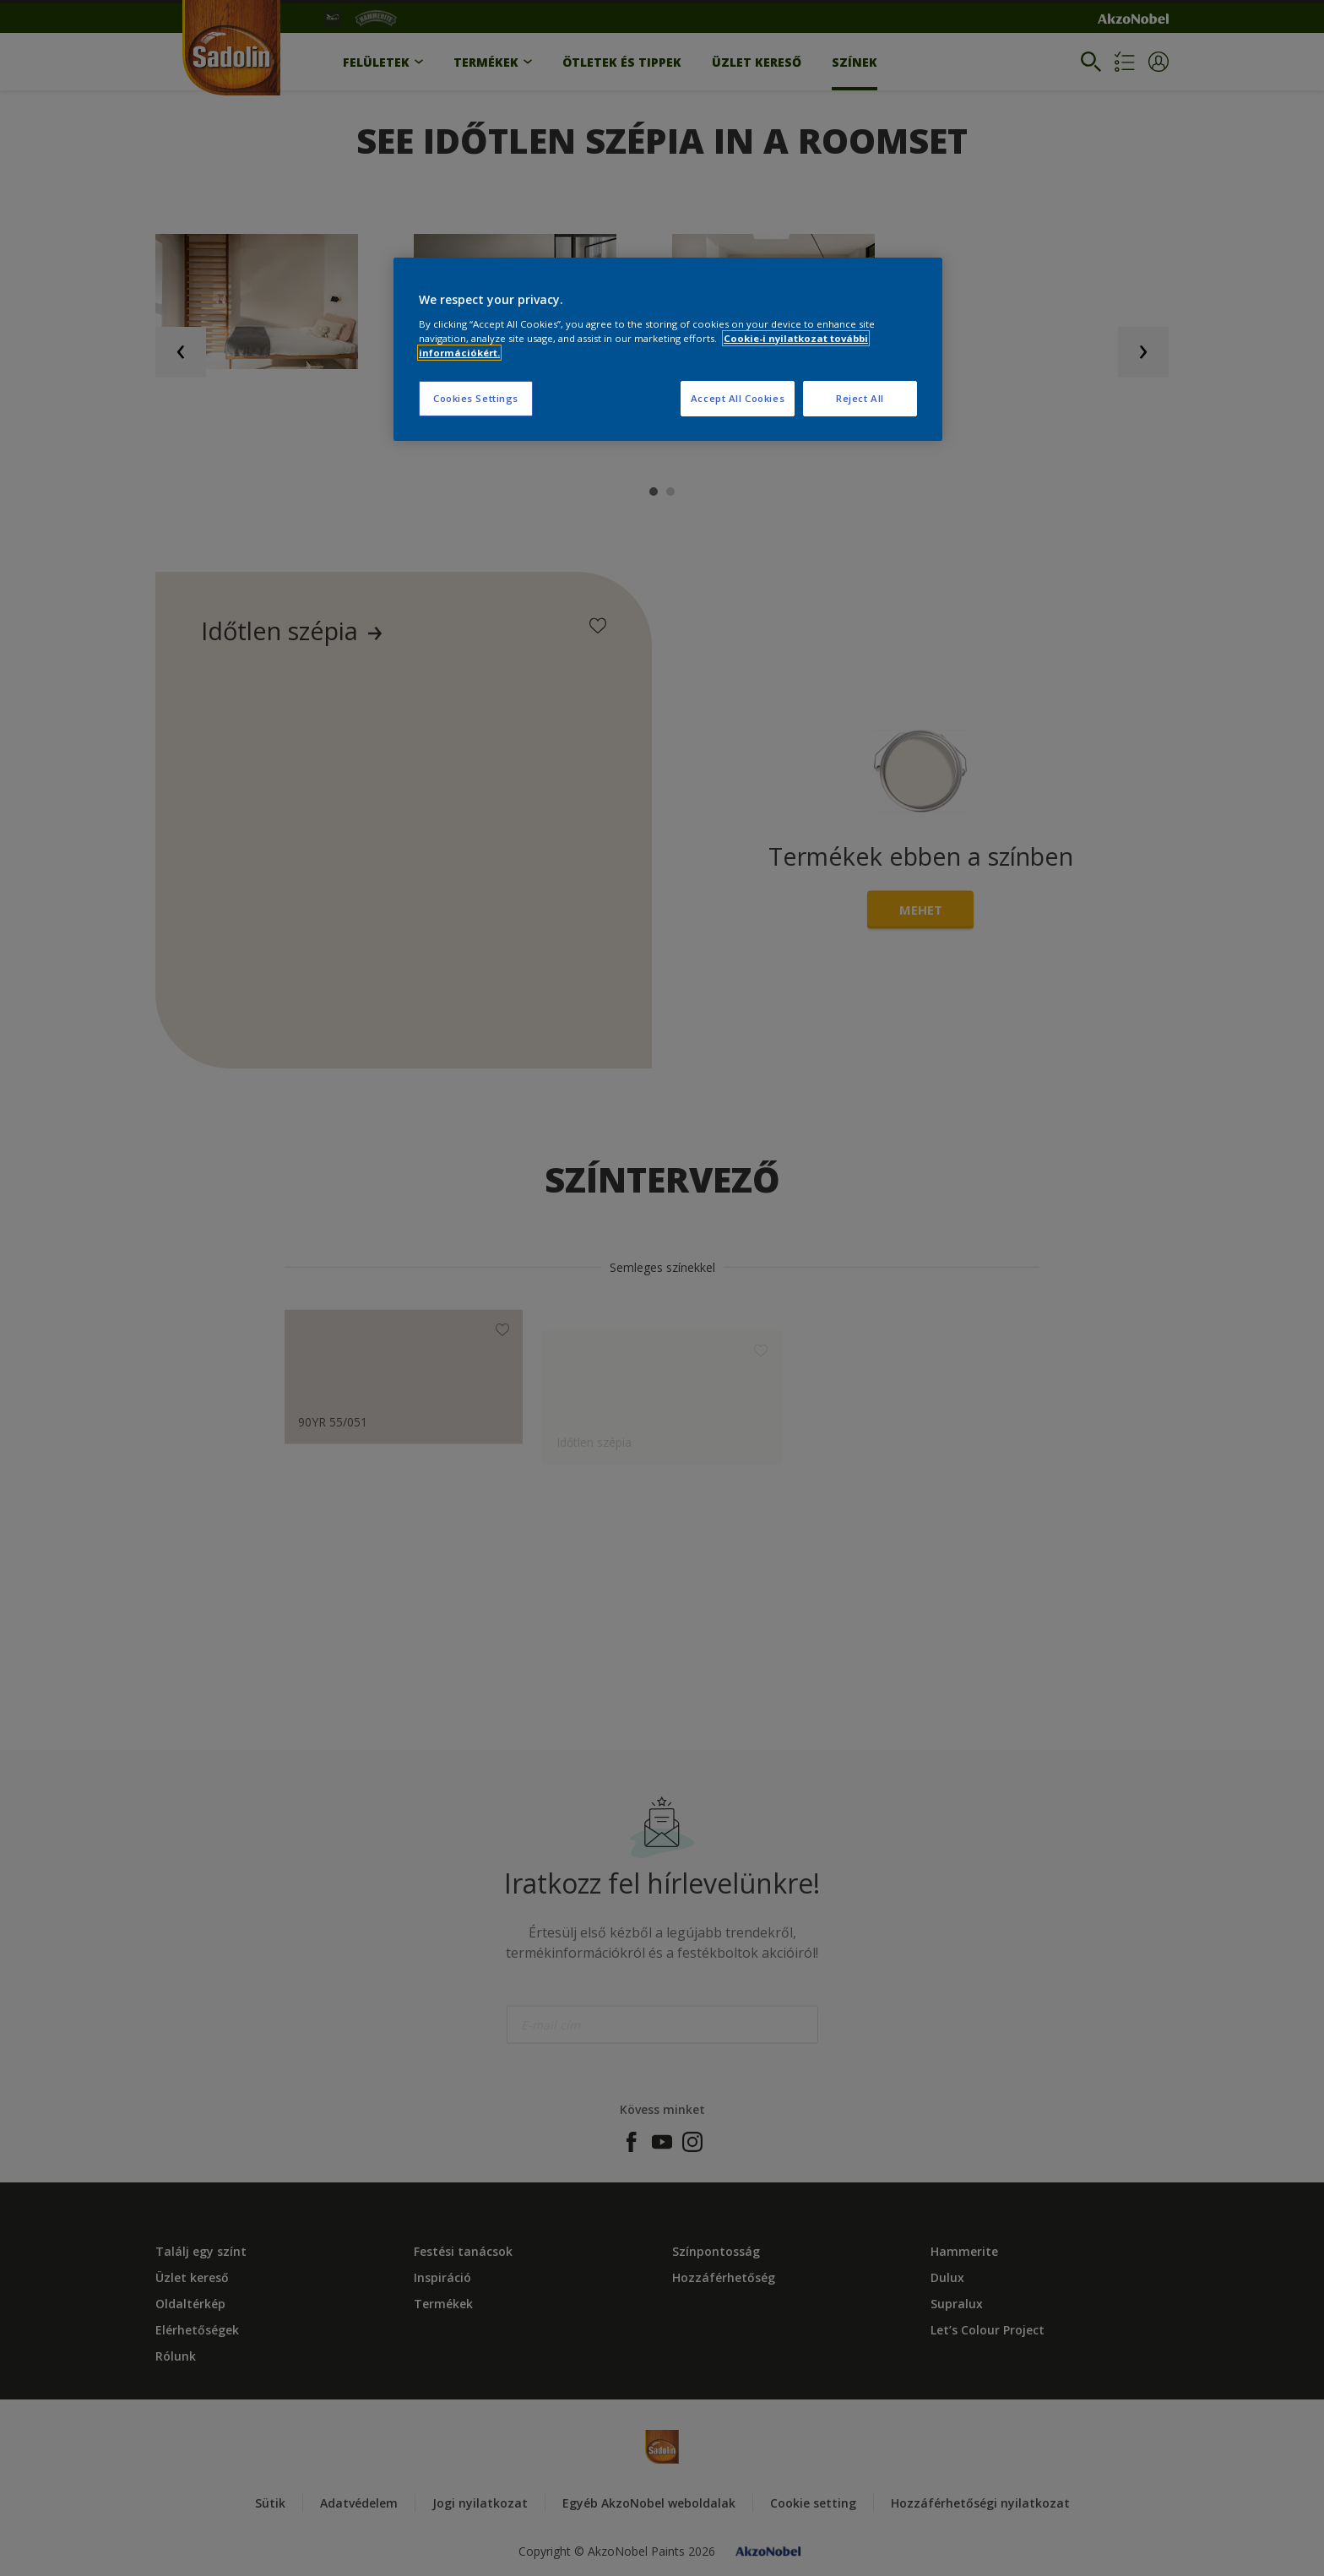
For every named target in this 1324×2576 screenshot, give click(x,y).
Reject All (860, 398)
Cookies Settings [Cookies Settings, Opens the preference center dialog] (475, 398)
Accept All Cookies (737, 398)
